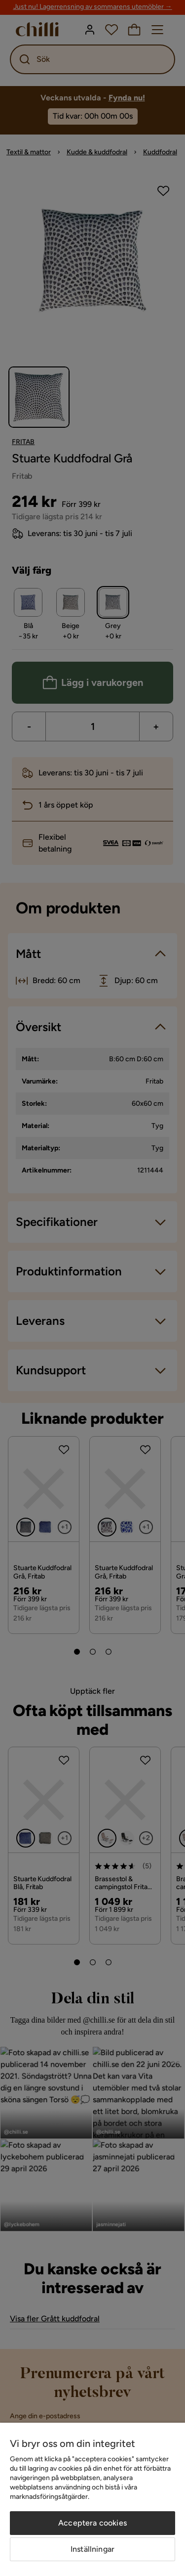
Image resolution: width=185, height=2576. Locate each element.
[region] (92, 2499)
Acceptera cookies (92, 2523)
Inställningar (92, 2549)
